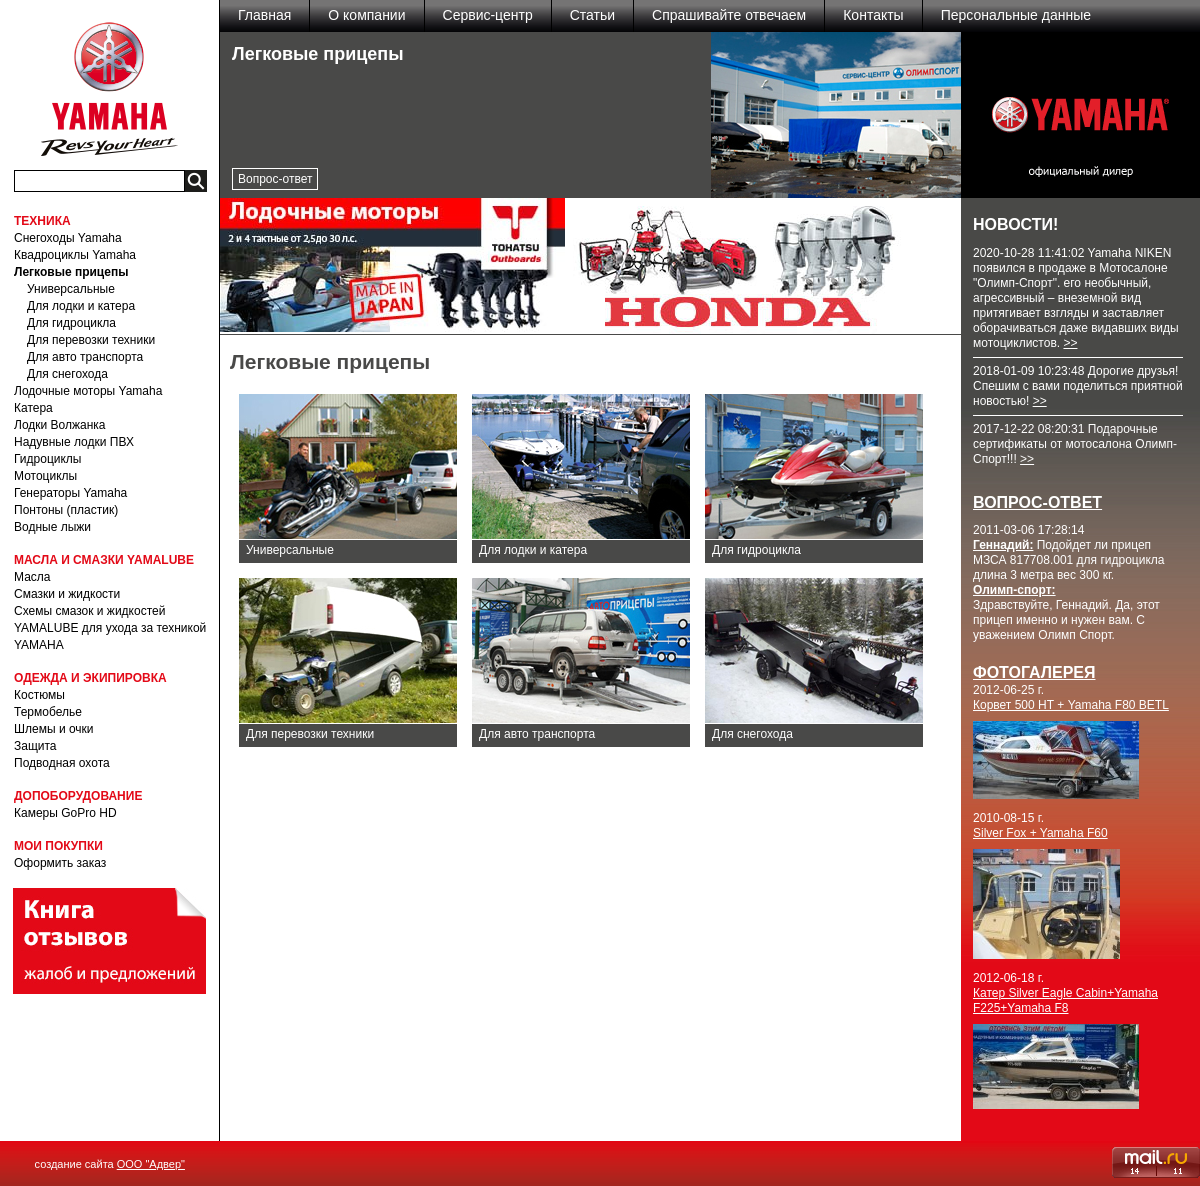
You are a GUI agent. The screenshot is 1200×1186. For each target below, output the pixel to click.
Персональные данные (1016, 15)
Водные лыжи (52, 527)
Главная (264, 15)
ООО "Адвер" (151, 1164)
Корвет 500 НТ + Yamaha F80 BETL (1071, 705)
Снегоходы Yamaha (68, 238)
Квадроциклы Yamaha (75, 255)
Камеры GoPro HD (65, 813)
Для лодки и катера (81, 306)
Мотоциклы (45, 476)
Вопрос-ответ (275, 179)
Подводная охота (62, 763)
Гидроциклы (47, 459)
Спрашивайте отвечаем (729, 15)
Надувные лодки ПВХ (74, 442)
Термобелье (48, 712)
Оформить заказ (60, 863)
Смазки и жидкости (67, 594)
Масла (32, 577)
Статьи (592, 15)
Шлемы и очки (54, 729)
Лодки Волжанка (60, 425)
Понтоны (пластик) (66, 510)
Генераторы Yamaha (70, 493)
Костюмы (39, 695)
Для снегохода (67, 374)
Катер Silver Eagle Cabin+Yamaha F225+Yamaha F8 (1065, 1000)
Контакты (873, 15)
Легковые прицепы (71, 272)
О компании (366, 15)
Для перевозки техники (91, 340)
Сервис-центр (488, 15)
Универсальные (71, 289)
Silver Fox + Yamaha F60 (1040, 833)
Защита (35, 746)
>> (1070, 343)
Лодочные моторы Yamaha (88, 391)
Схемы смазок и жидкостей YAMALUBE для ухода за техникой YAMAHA (110, 628)
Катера (33, 408)
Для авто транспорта (85, 357)
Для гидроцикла (71, 323)
